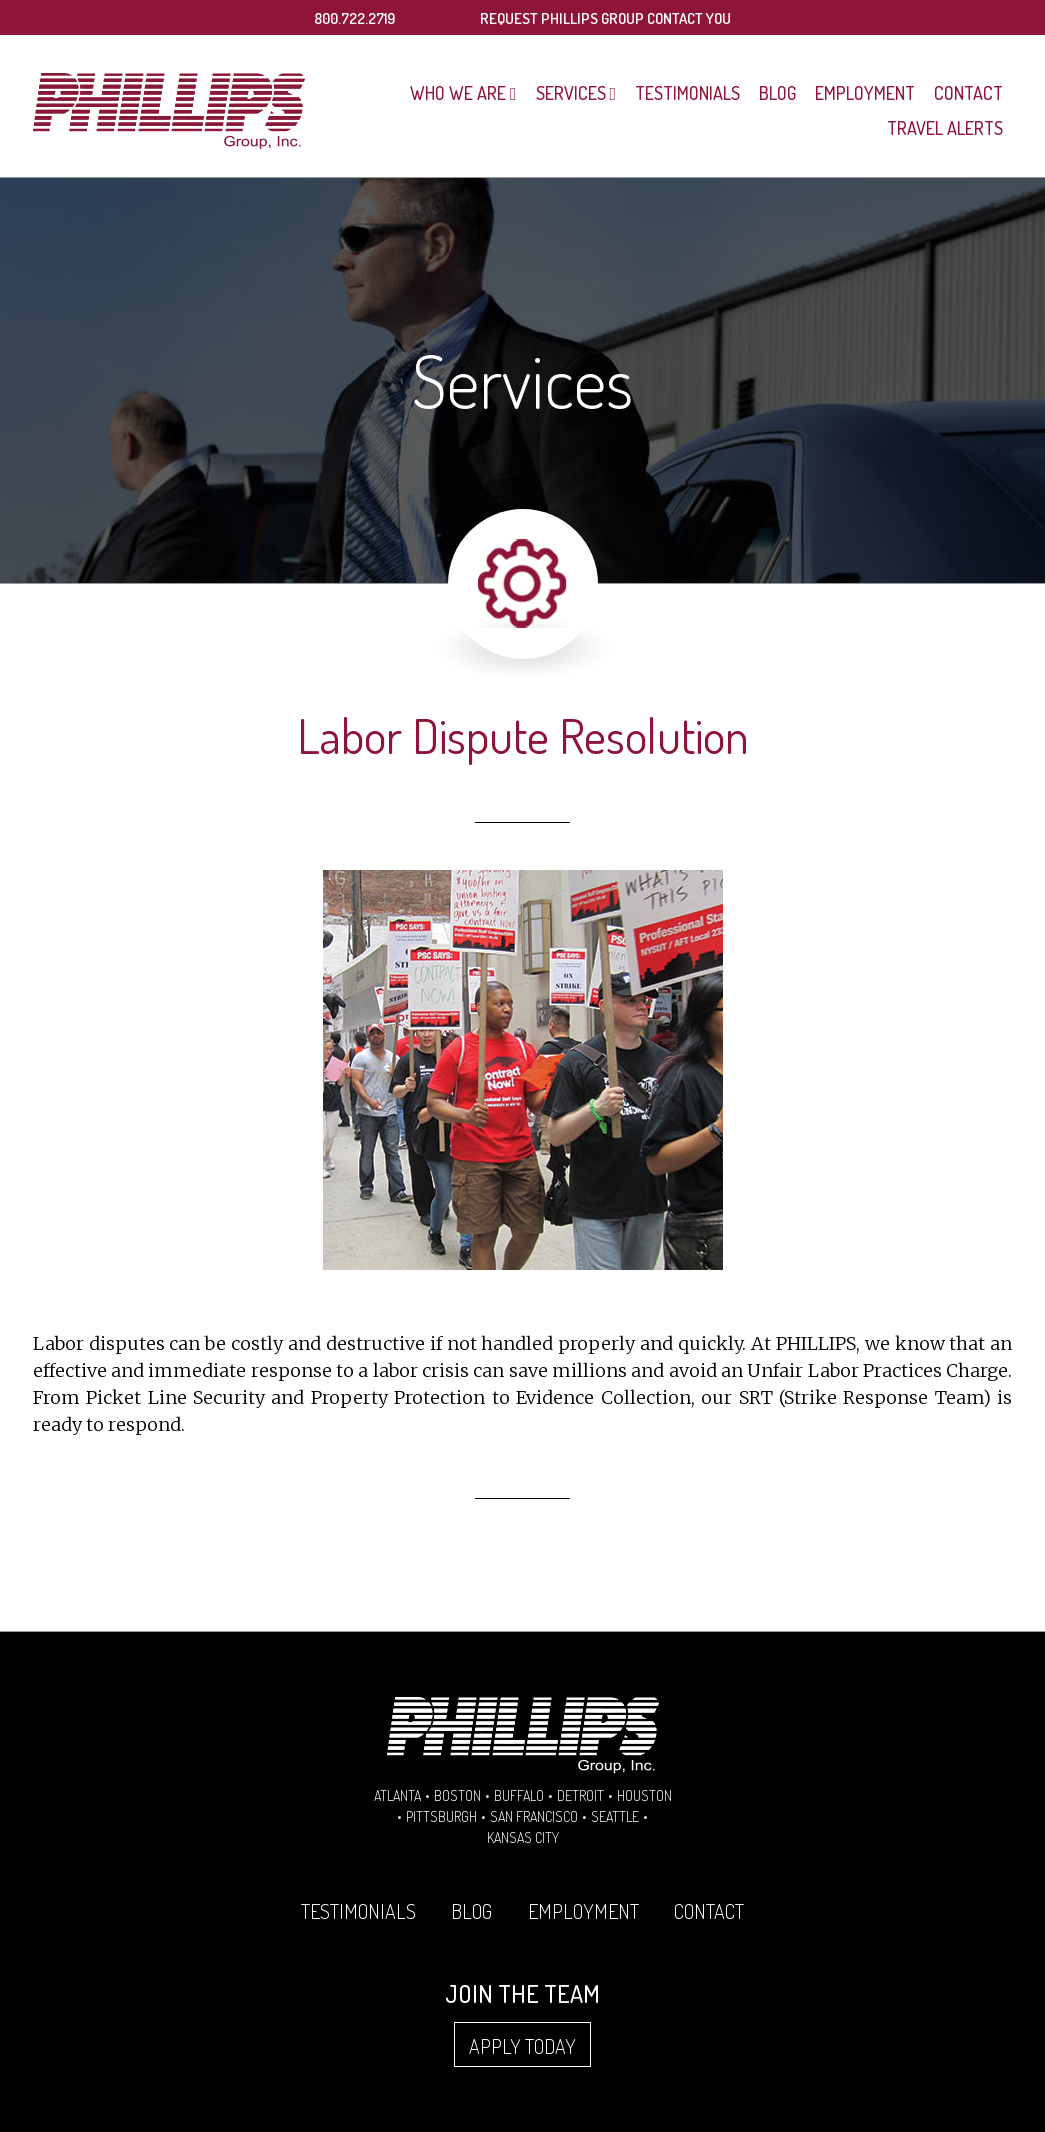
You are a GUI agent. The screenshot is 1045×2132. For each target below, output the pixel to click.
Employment (865, 93)
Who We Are (458, 93)
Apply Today (522, 2046)
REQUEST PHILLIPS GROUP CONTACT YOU (605, 18)
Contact (968, 93)
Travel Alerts (945, 128)
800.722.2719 (354, 18)
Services (571, 93)
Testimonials (687, 93)
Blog (777, 93)
